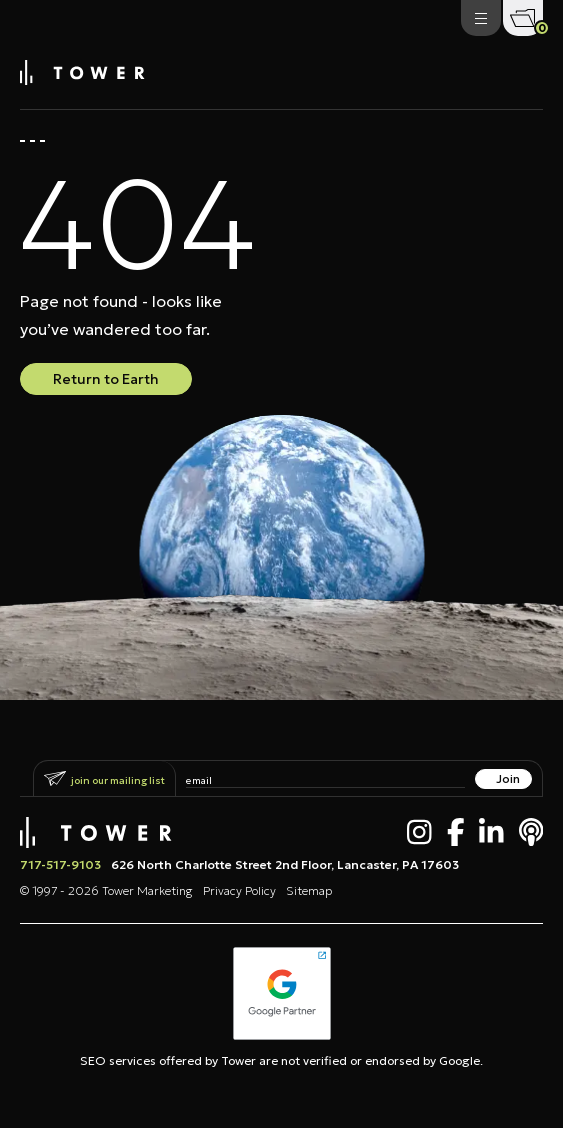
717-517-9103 (60, 864)
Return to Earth (106, 379)
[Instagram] (419, 832)
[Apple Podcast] (531, 832)
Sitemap (309, 890)
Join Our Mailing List (118, 780)
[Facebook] (456, 832)
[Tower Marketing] (82, 79)
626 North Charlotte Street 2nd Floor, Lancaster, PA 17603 (285, 864)
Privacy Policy (239, 890)
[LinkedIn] (491, 832)
